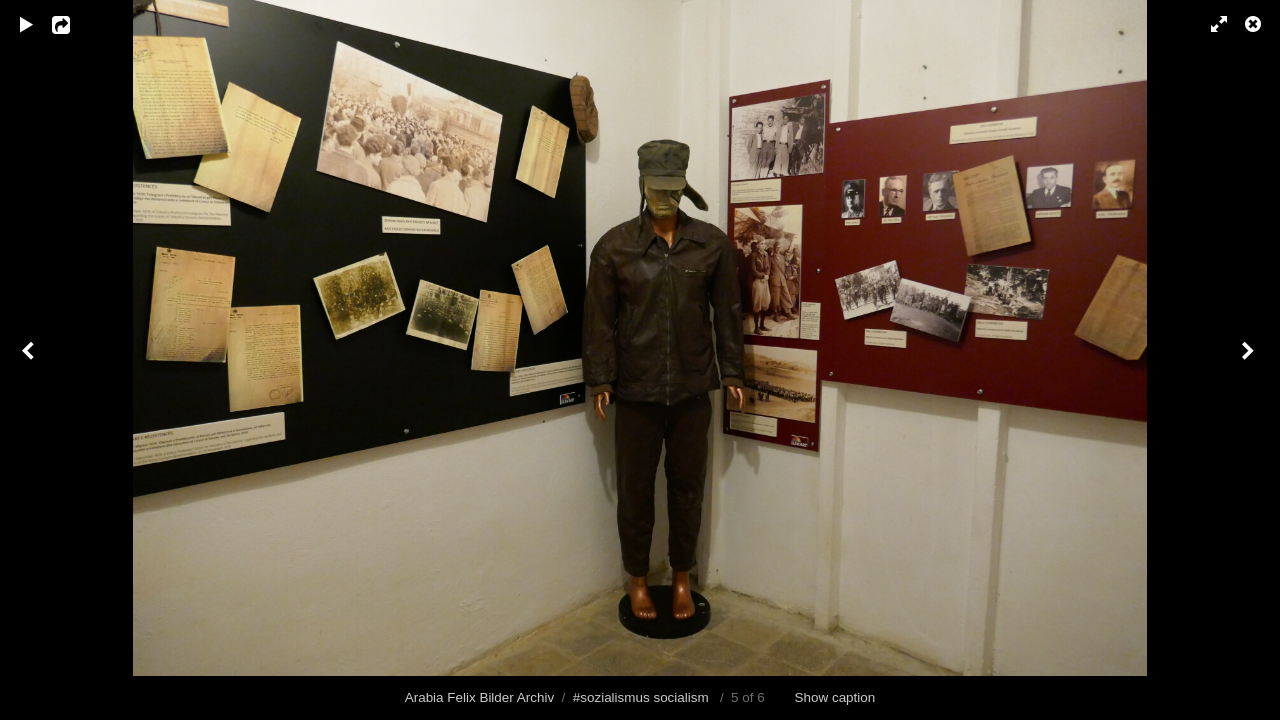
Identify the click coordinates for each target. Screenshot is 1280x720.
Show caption (835, 697)
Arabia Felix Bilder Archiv (479, 697)
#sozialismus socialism (641, 697)
